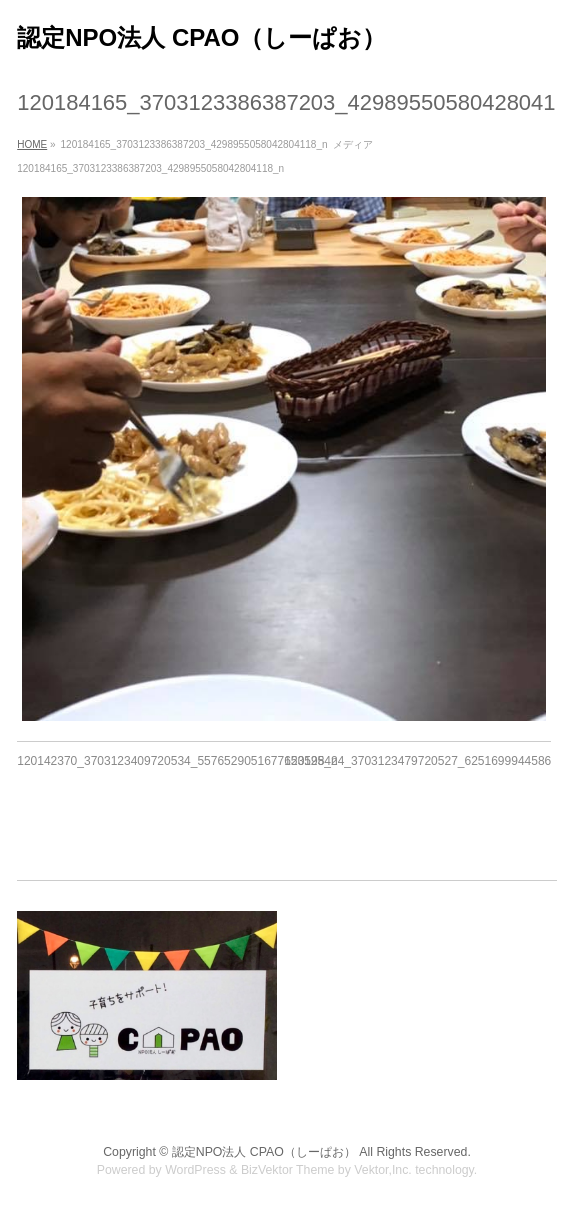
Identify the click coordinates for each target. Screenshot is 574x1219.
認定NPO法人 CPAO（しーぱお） (201, 37)
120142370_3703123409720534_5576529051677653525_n (177, 761)
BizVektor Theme (288, 1170)
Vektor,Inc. (383, 1170)
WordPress (195, 1170)
